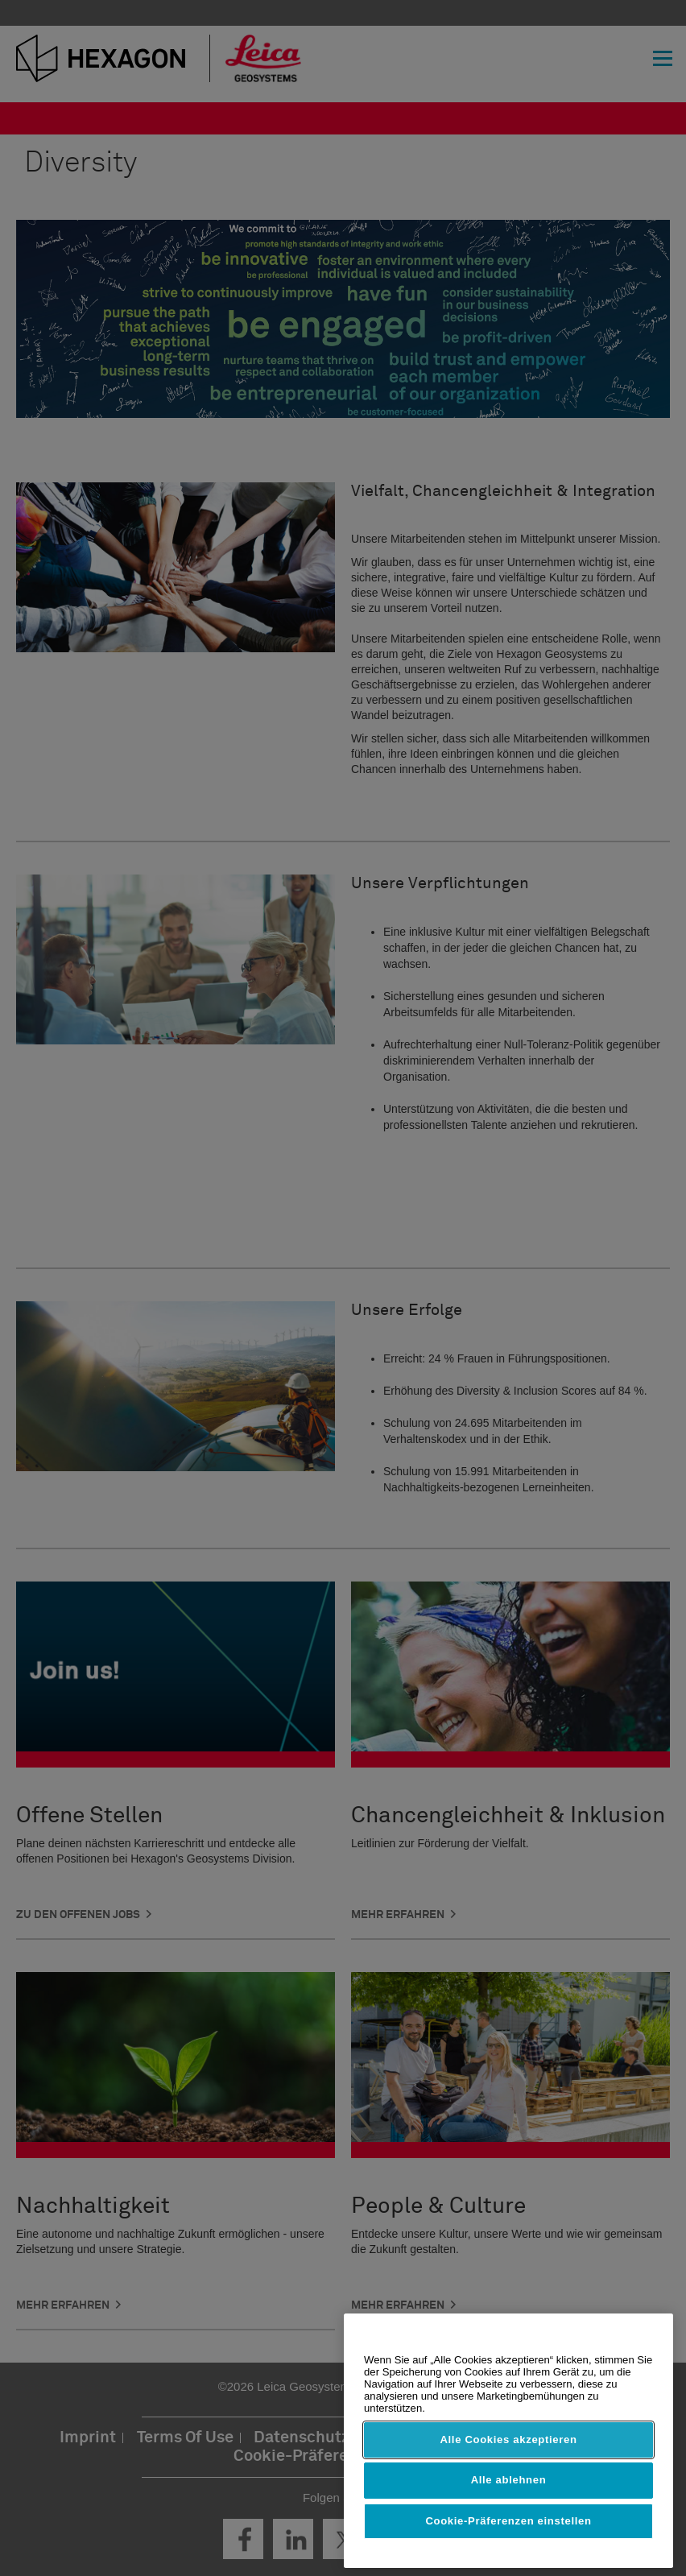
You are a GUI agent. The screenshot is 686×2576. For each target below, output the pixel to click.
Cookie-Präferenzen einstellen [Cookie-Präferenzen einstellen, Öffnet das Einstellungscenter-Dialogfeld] (508, 2521)
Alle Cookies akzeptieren (508, 2439)
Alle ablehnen (509, 2480)
